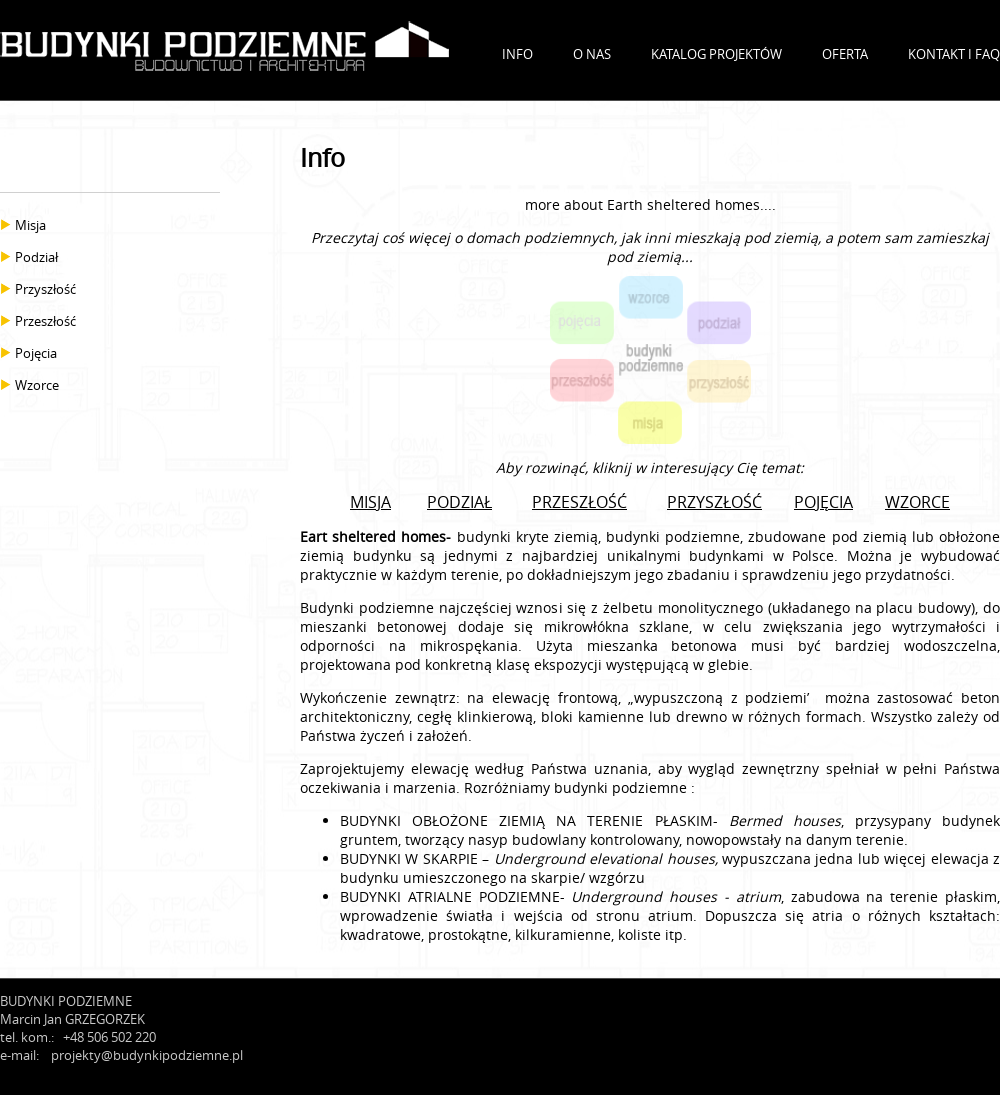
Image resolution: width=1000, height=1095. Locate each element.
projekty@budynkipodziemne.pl (147, 1055)
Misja (30, 225)
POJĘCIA (823, 502)
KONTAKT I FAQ (954, 54)
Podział (36, 257)
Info (322, 157)
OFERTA (845, 54)
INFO (517, 54)
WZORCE (917, 502)
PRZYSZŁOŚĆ (714, 502)
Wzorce (37, 385)
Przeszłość (45, 321)
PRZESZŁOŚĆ (579, 502)
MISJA (370, 502)
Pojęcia (36, 353)
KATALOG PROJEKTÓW (716, 54)
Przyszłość (45, 289)
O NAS (592, 54)
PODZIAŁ (459, 502)
